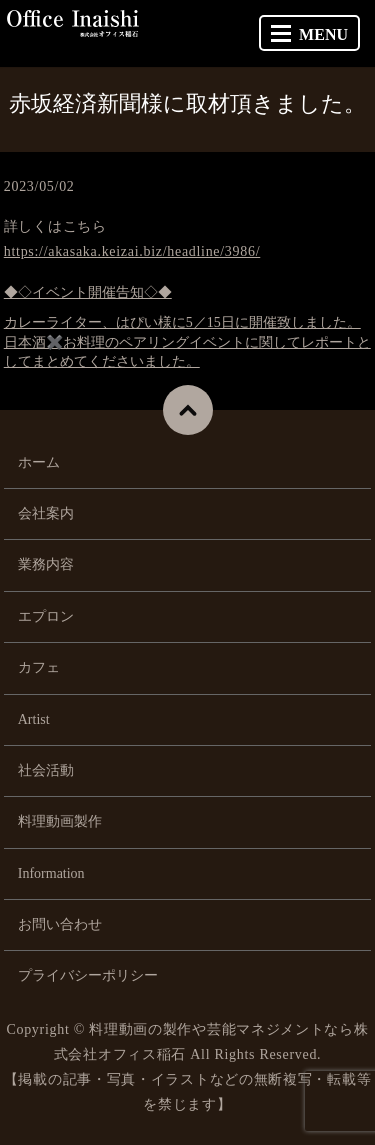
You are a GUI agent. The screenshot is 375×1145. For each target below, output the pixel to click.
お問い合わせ (60, 924)
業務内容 (46, 564)
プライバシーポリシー (88, 975)
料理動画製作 (60, 821)
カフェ (39, 667)
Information (51, 873)
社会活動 (46, 770)
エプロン (46, 616)
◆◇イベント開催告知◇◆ (88, 292)
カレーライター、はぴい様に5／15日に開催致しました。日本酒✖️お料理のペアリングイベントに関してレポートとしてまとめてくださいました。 (187, 342)
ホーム (39, 462)
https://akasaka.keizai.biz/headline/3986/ (132, 251)
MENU (309, 34)
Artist (34, 719)
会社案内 (46, 513)
